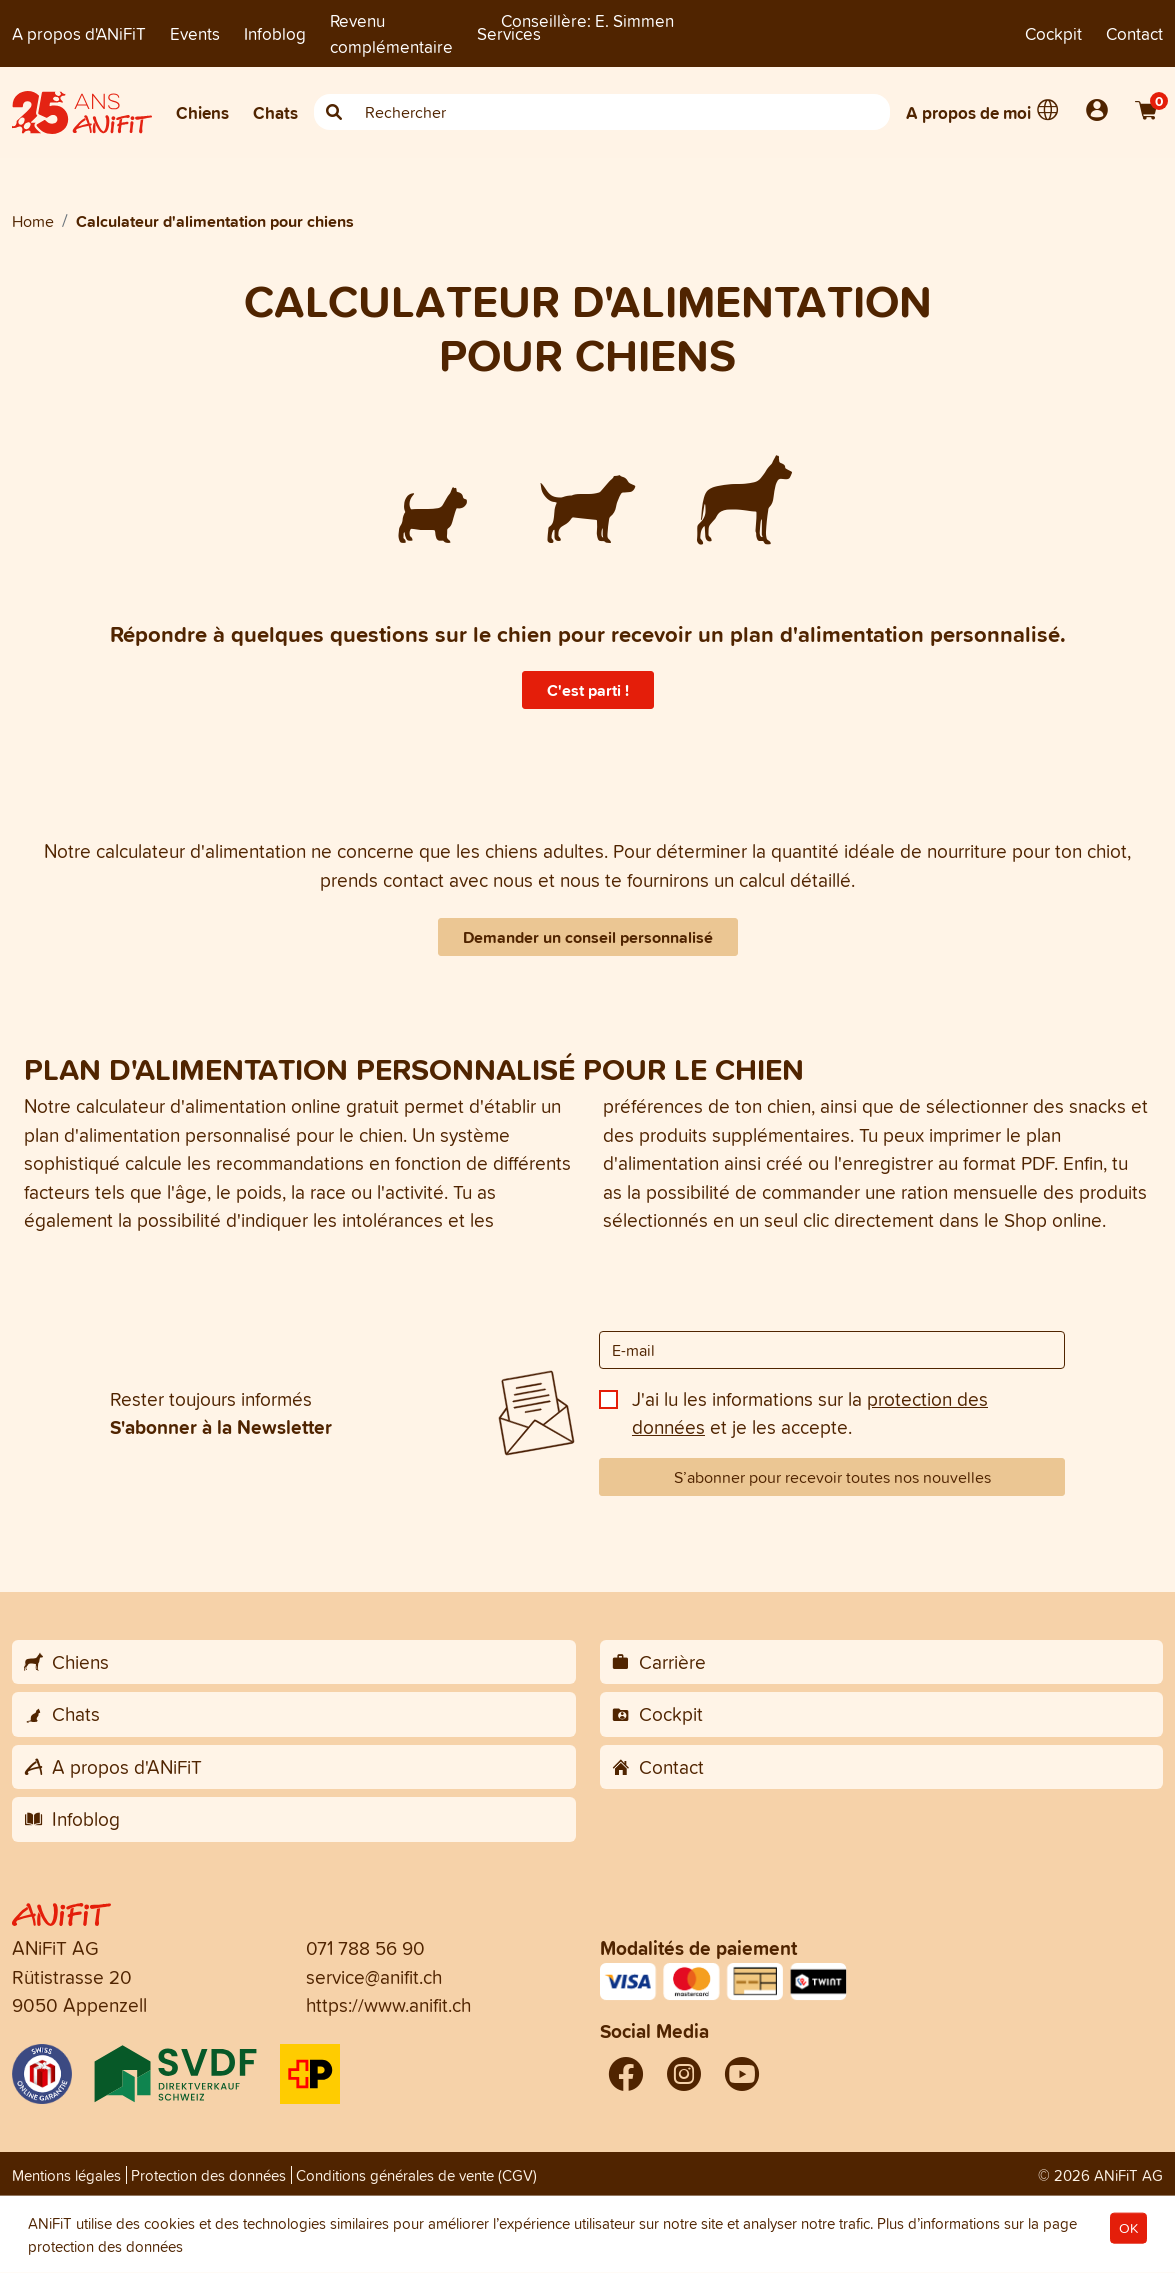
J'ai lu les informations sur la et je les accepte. (810, 1413)
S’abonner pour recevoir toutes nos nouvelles (832, 1477)
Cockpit (1053, 33)
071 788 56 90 (365, 1948)
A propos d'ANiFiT (79, 33)
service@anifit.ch (374, 1977)
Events (195, 33)
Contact (1134, 33)
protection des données (105, 2246)
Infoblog (275, 33)
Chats (275, 112)
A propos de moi (968, 112)
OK (1128, 2228)
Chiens (202, 112)
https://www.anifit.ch (388, 2005)
